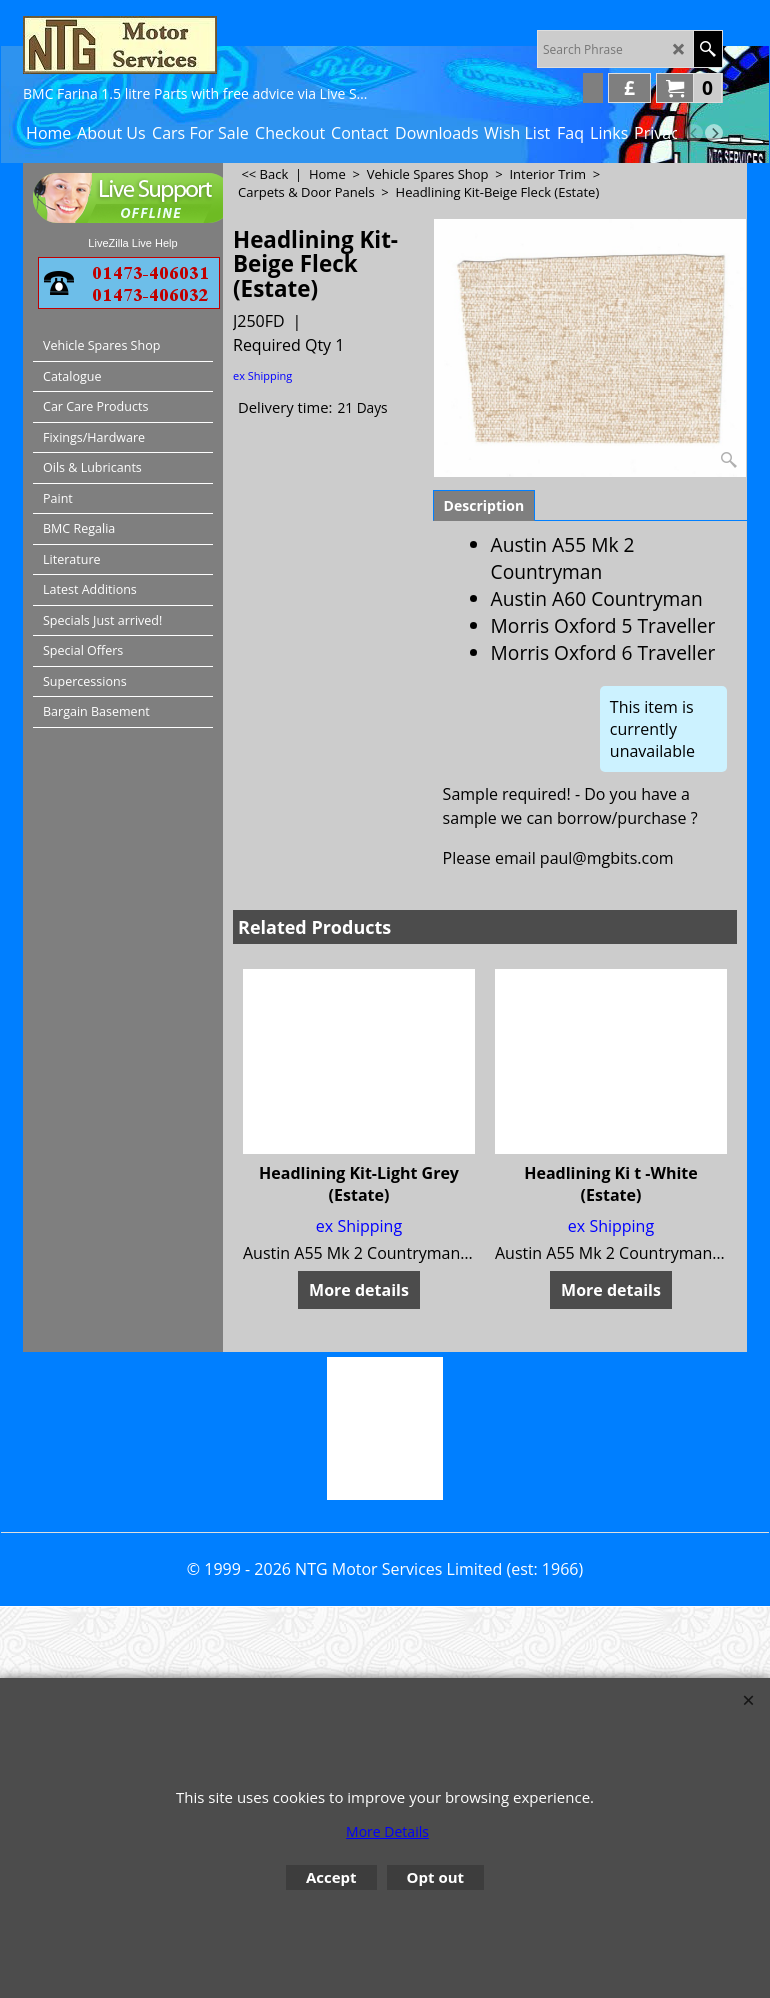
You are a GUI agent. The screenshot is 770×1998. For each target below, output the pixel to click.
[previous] (694, 133)
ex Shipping (262, 375)
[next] (714, 133)
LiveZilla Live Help (132, 243)
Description (484, 505)
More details (359, 1290)
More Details (387, 1831)
